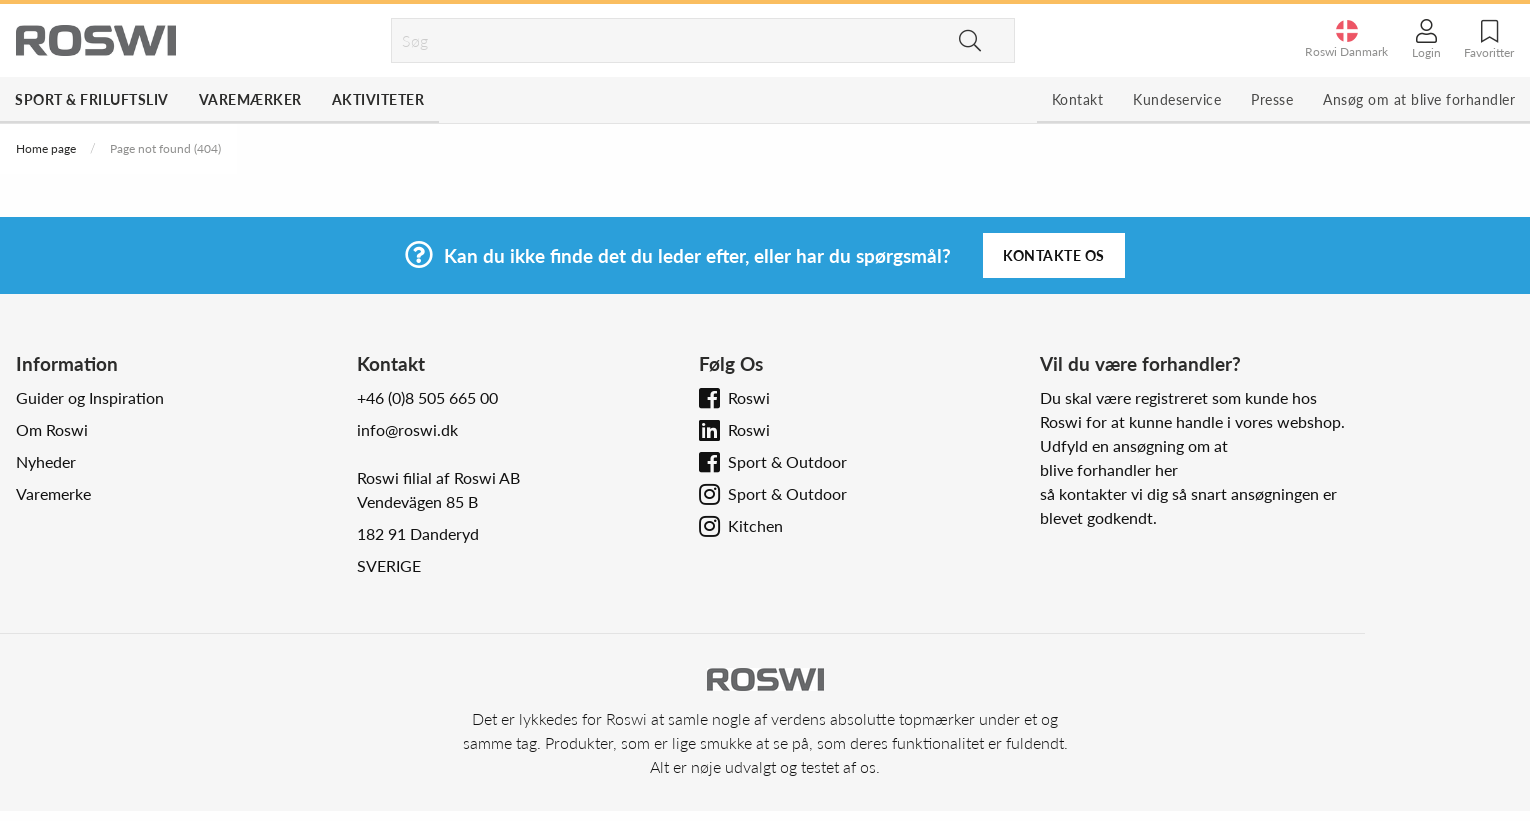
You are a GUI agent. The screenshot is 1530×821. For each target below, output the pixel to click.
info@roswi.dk (407, 429)
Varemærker (250, 99)
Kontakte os (1054, 255)
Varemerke (53, 493)
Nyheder (46, 461)
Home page (46, 148)
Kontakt (1078, 99)
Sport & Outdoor (787, 461)
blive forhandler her (1109, 469)
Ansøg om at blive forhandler (1419, 99)
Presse (1272, 99)
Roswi (749, 397)
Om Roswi (52, 429)
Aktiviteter (378, 99)
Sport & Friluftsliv (92, 99)
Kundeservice (1177, 99)
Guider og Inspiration (90, 397)
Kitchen (755, 525)
